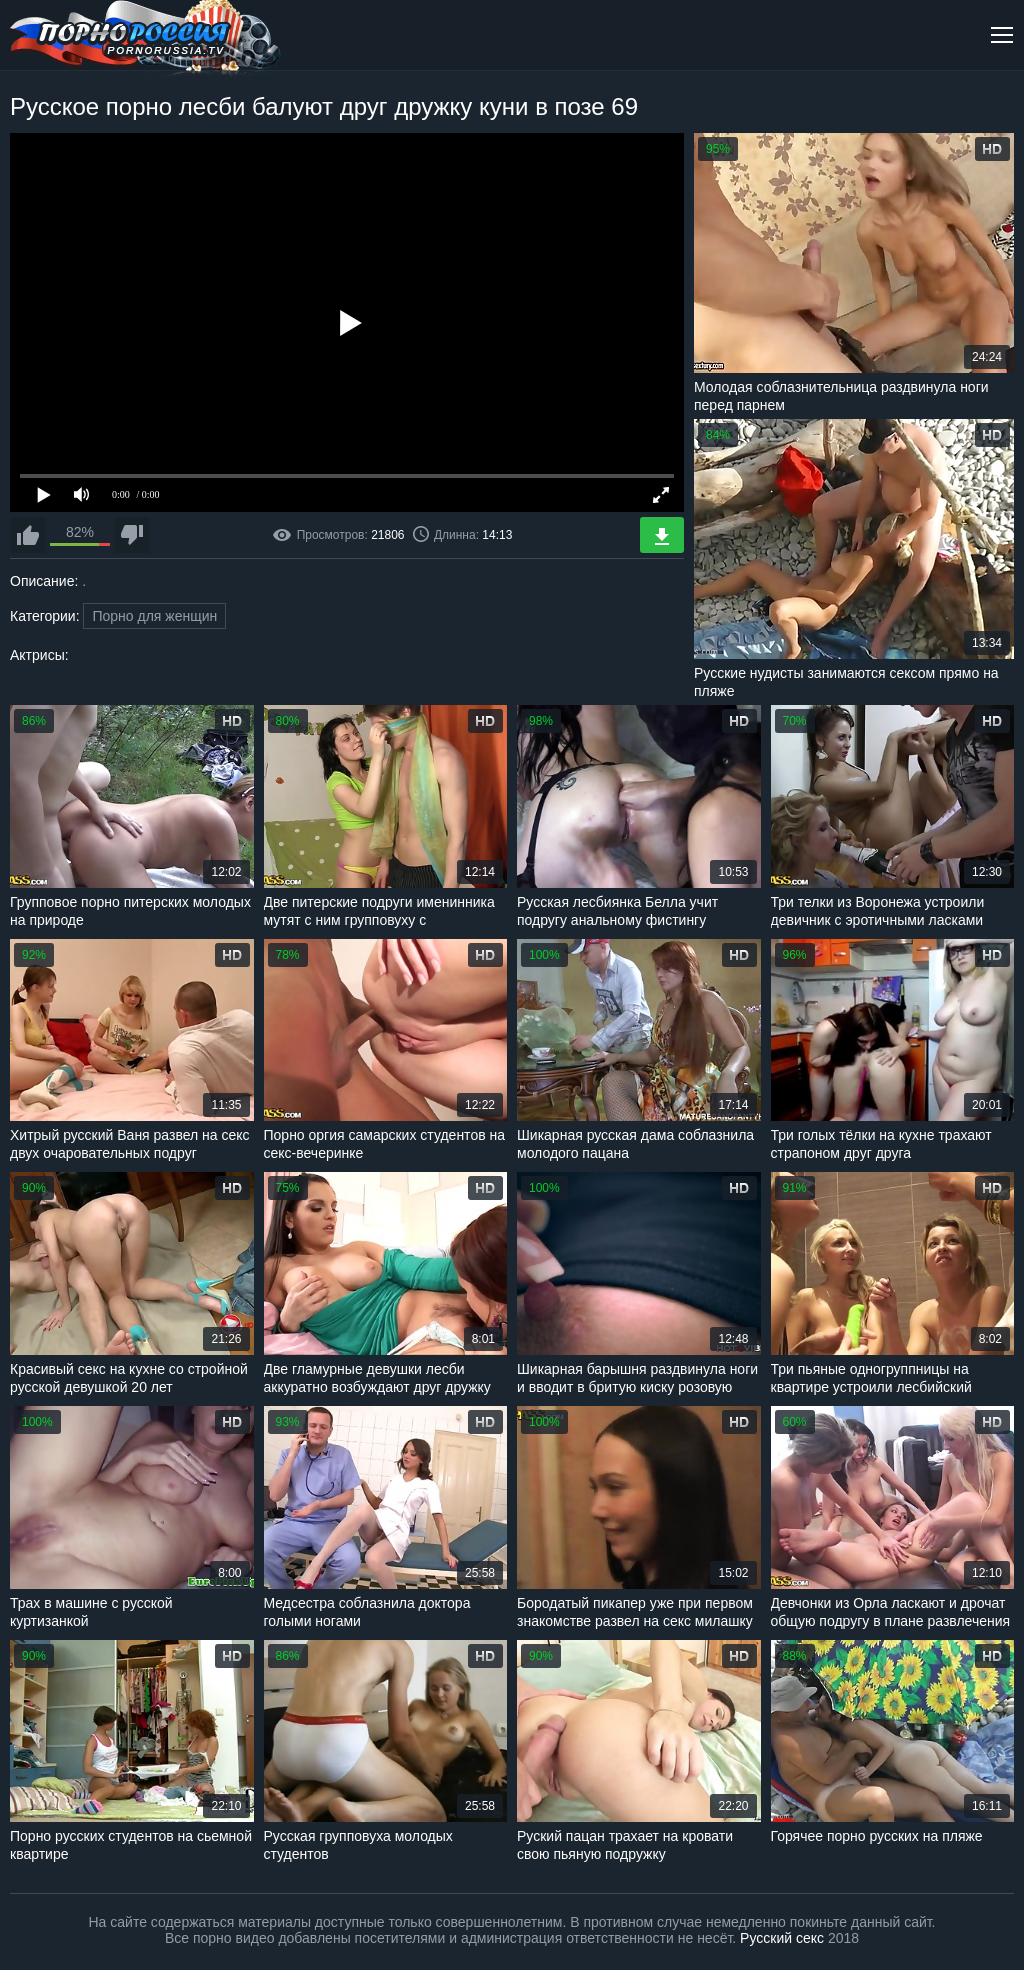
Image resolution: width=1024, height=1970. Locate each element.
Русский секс (782, 1938)
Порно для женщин (154, 616)
